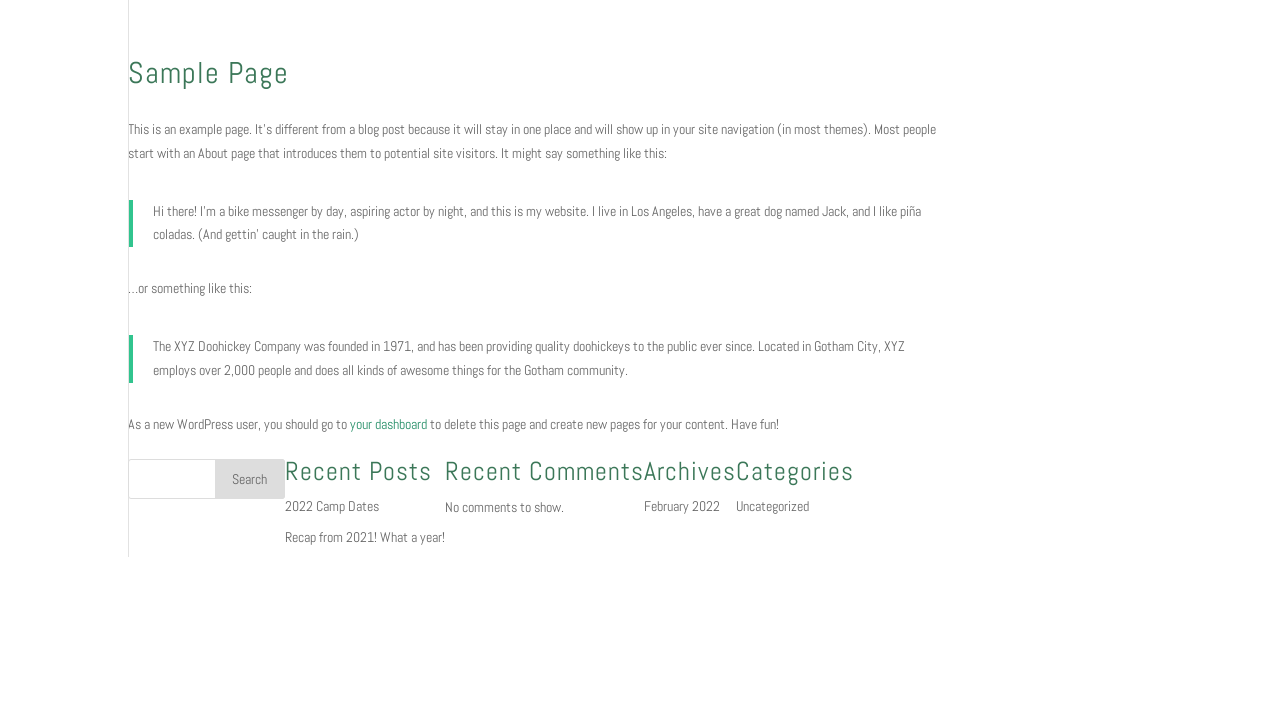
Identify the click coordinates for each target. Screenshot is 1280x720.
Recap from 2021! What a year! (365, 537)
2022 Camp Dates (332, 506)
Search (249, 479)
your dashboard (388, 424)
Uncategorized (772, 506)
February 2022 (682, 506)
